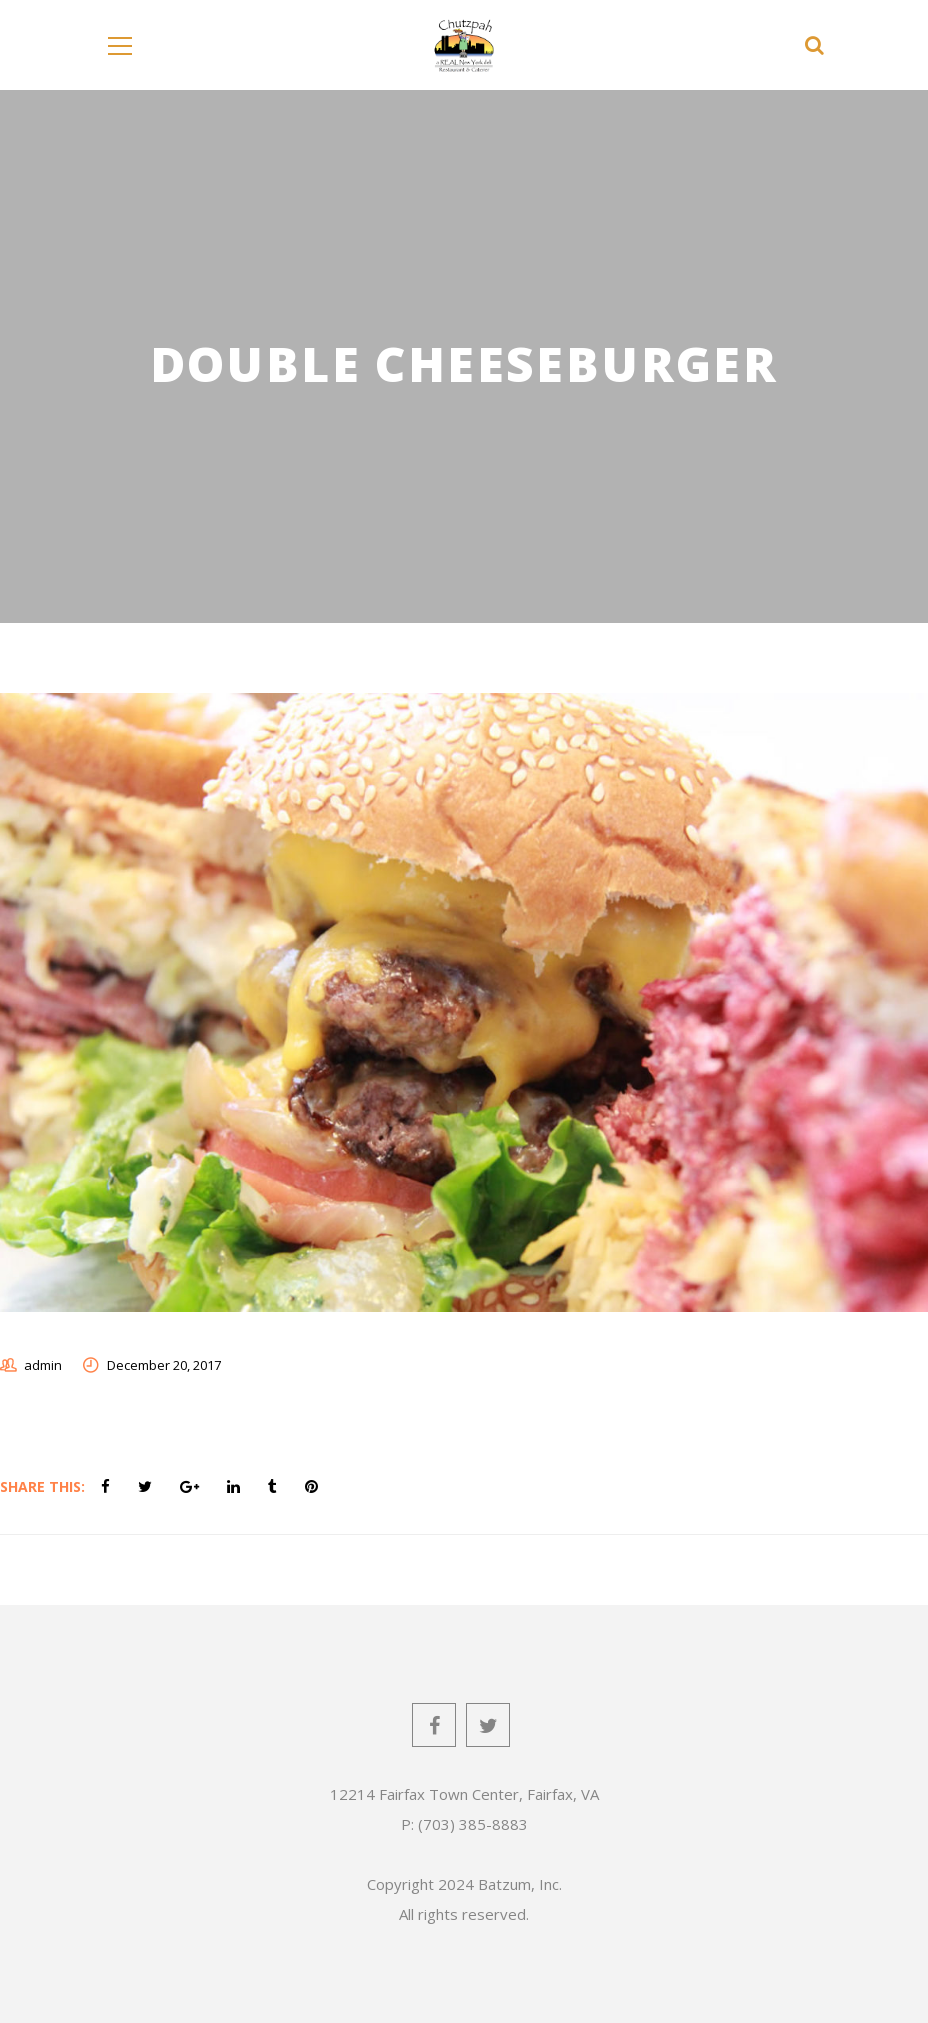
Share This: (42, 1486)
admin (43, 1365)
